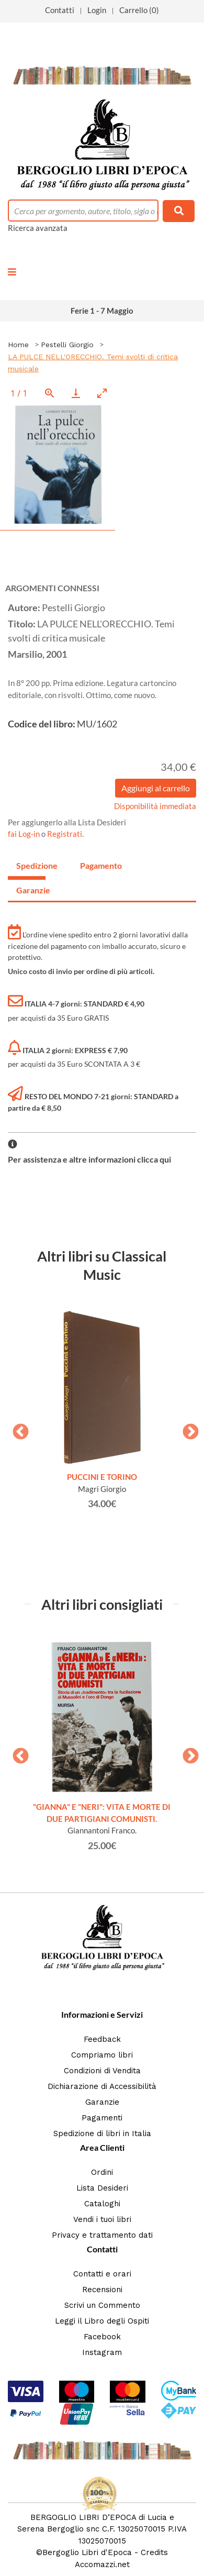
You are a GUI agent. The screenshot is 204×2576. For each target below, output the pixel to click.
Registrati (64, 833)
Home (18, 344)
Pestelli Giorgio (67, 344)
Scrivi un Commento (102, 2305)
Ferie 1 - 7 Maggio (102, 310)
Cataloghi (102, 2203)
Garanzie (102, 2102)
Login (96, 10)
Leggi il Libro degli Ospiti (102, 2321)
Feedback (102, 2039)
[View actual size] (50, 393)
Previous (17, 1428)
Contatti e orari (102, 2274)
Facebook (102, 2336)
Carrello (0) (139, 10)
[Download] (76, 393)
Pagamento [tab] (94, 865)
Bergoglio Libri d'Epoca (87, 2552)
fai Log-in (24, 833)
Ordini (102, 2172)
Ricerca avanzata (37, 228)
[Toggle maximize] (102, 393)
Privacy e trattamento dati (102, 2235)
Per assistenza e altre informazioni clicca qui (89, 1159)
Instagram (102, 2352)
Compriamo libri (102, 2055)
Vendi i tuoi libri (102, 2219)
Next (187, 1428)
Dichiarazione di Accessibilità (102, 2086)
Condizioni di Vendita (102, 2070)
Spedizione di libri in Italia (102, 2133)
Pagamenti (102, 2117)
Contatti (59, 10)
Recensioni (102, 2289)
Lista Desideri (102, 2188)
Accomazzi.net (102, 2564)
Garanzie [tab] (31, 890)
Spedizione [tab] (31, 865)
